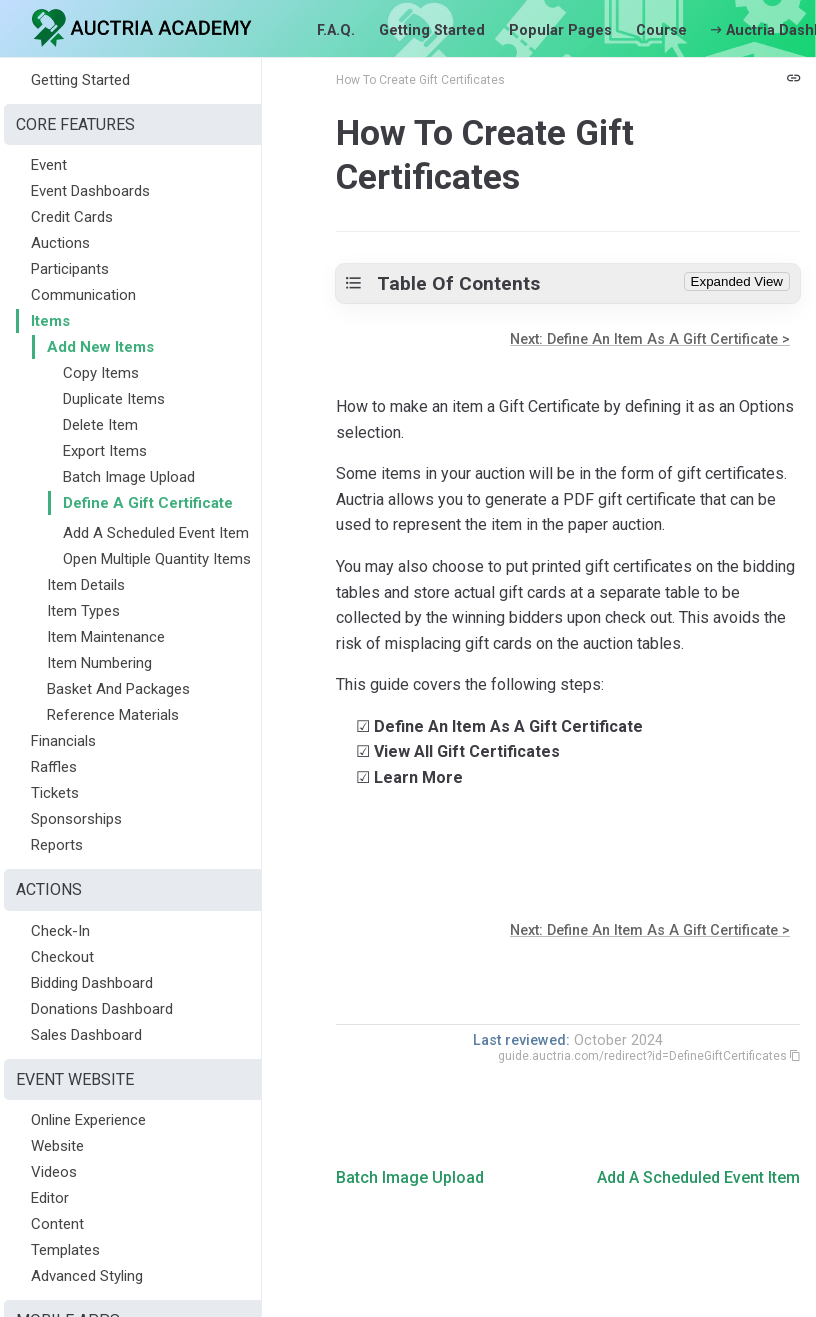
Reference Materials (113, 715)
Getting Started (432, 30)
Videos (54, 1172)
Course (661, 30)
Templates (65, 1250)
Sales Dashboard (86, 1035)
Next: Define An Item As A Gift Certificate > (650, 339)
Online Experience (88, 1120)
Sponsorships (76, 819)
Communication (83, 295)
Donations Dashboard (102, 1009)
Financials (63, 741)
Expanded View (737, 281)
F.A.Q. (336, 30)
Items (50, 321)
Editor (50, 1198)
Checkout (62, 957)
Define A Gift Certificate (148, 503)
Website (57, 1146)
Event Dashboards (90, 191)
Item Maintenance (106, 637)
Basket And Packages (118, 689)
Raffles (54, 767)
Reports (57, 845)
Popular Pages (560, 30)
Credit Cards (72, 217)
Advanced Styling (87, 1276)
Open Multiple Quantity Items (157, 559)
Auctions (60, 243)
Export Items (105, 451)
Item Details (86, 585)
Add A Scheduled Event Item (156, 533)
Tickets (55, 793)
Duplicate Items (114, 399)
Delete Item (100, 425)
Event (49, 165)
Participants (70, 269)
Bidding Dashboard (92, 983)
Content (57, 1224)
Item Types (83, 611)
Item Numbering (99, 663)
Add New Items (100, 347)
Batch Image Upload (129, 477)
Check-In (60, 931)
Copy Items (101, 373)
